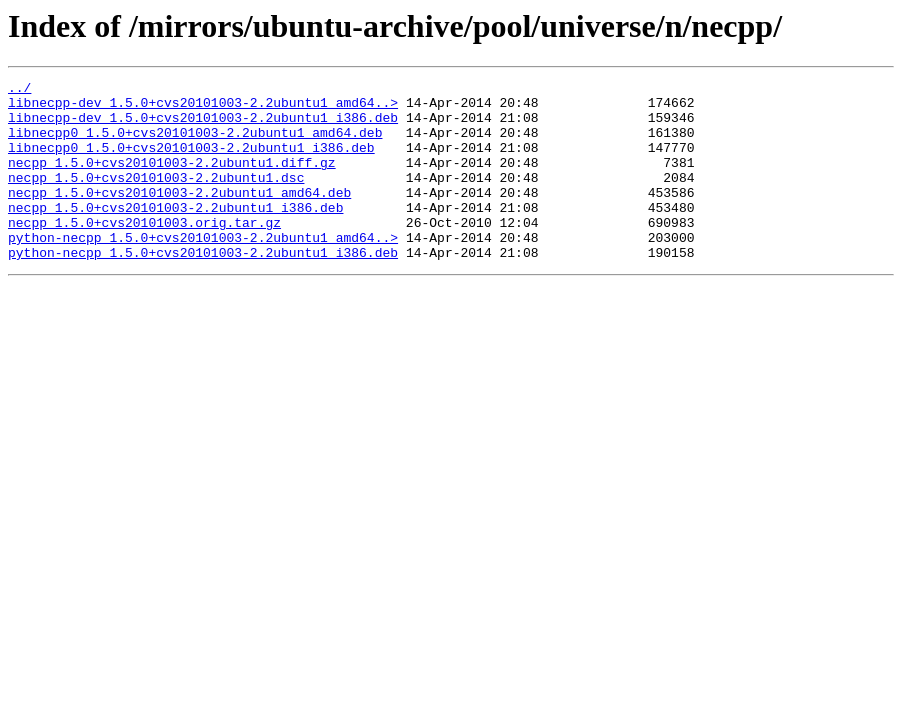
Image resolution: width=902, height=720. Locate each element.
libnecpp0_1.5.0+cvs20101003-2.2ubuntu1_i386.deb (191, 162)
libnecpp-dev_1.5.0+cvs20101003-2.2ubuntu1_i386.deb (203, 126)
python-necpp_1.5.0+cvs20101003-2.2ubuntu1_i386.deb (203, 288)
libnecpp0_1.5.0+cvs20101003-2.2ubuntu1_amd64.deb (195, 144)
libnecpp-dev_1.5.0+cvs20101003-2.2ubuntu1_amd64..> (203, 108)
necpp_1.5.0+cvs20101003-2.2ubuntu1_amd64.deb (179, 216)
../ (19, 90)
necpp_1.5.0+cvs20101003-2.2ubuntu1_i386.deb (175, 234)
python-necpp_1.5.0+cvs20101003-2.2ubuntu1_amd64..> (203, 270)
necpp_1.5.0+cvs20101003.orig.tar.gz (144, 252)
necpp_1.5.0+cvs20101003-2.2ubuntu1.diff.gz (172, 180)
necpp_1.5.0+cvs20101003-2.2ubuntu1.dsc (156, 198)
